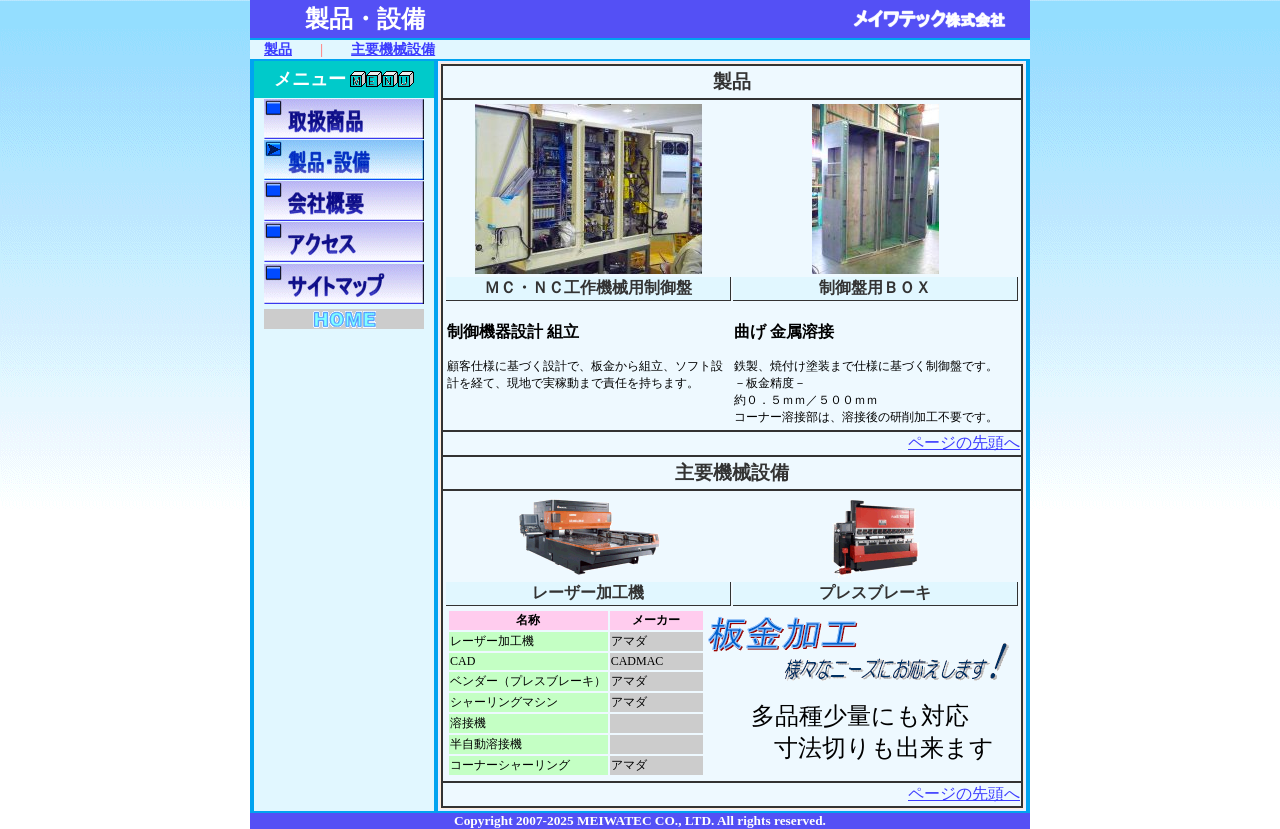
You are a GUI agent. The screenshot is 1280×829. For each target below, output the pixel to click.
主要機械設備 (393, 49)
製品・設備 (365, 19)
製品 (278, 49)
